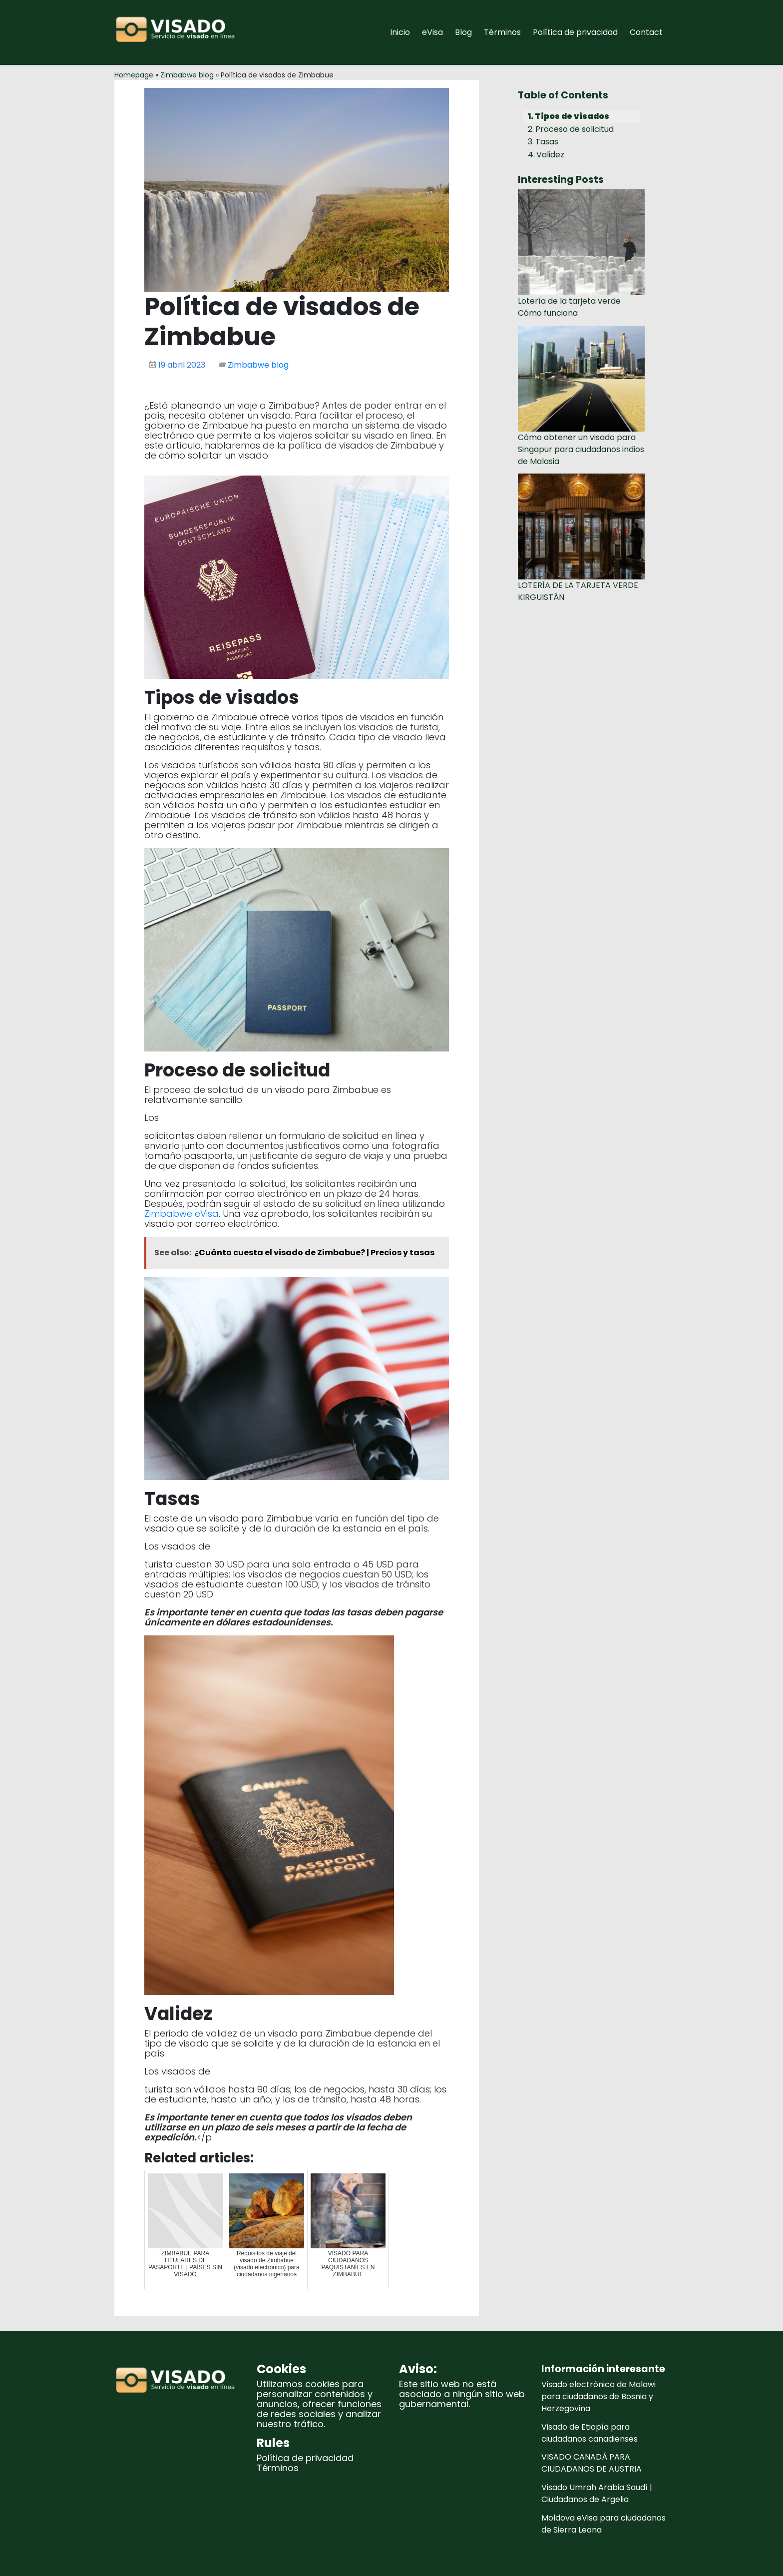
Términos (502, 32)
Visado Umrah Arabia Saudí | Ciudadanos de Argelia (596, 2493)
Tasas (546, 141)
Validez (550, 154)
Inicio (400, 32)
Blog (463, 32)
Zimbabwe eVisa (181, 1213)
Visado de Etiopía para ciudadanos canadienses (589, 2433)
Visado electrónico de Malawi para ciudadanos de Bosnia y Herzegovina (598, 2396)
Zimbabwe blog (187, 75)
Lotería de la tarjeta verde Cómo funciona (569, 307)
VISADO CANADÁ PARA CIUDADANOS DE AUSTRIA (591, 2463)
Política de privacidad (575, 32)
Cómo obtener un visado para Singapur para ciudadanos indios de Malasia (581, 449)
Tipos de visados (572, 116)
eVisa (432, 32)
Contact (646, 32)
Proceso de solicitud (574, 129)
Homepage (133, 75)
